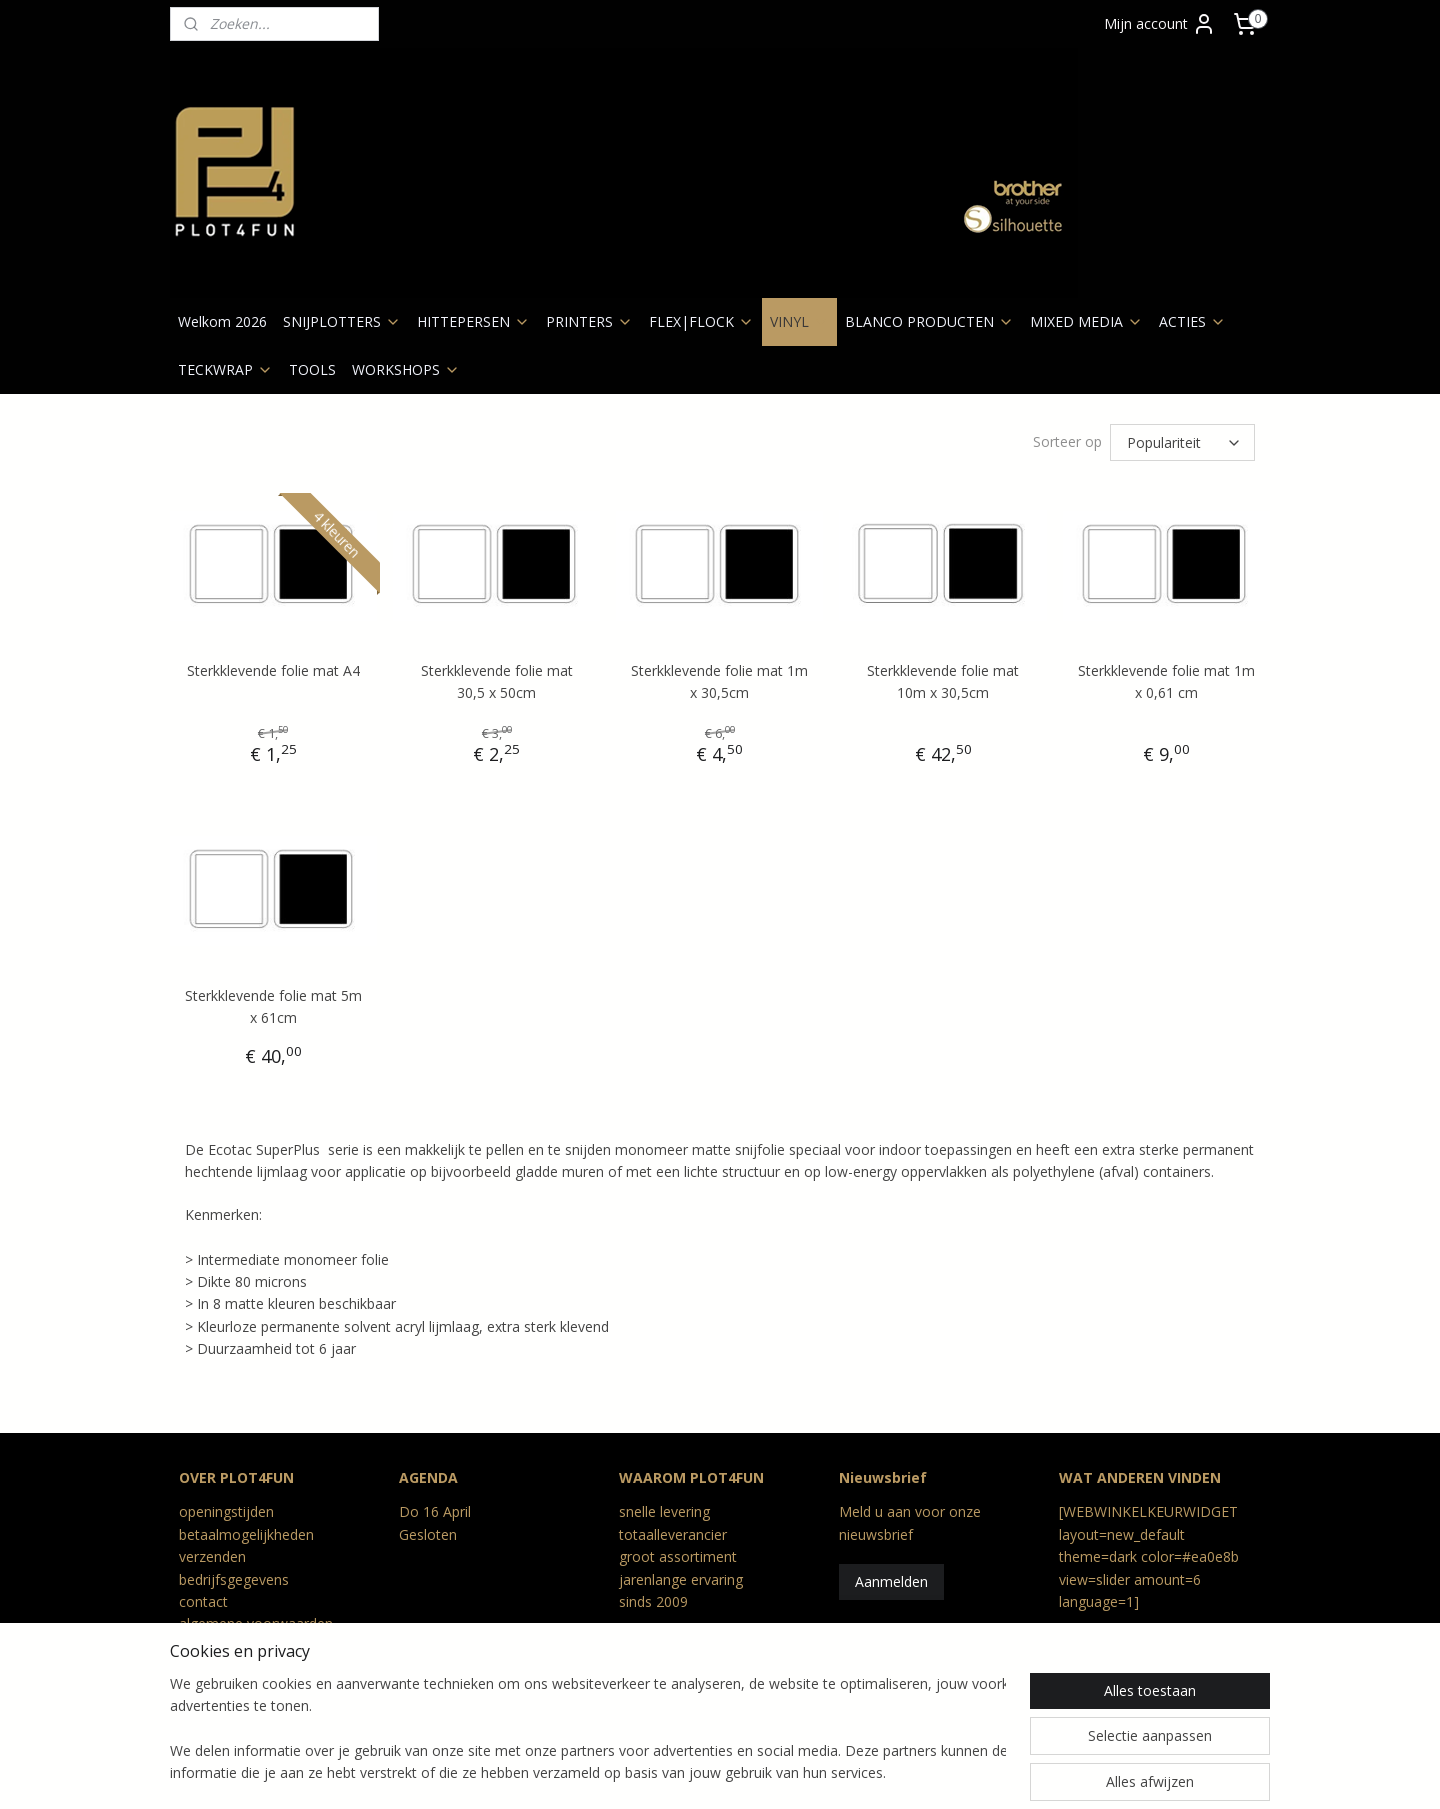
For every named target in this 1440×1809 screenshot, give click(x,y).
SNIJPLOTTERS (342, 321)
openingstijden (226, 1511)
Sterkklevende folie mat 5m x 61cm (273, 1006)
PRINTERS (589, 321)
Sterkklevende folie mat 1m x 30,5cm (719, 681)
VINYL (799, 321)
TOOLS (312, 369)
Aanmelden (891, 1581)
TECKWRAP (225, 369)
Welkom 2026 (222, 321)
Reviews (205, 1691)
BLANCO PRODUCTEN (929, 321)
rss (672, 1772)
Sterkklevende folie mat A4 (273, 670)
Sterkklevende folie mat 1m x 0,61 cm (1166, 681)
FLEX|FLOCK (701, 321)
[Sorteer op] (1182, 442)
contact (203, 1601)
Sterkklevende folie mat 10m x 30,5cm (943, 681)
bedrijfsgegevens (234, 1579)
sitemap (630, 1772)
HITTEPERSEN (473, 321)
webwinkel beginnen (749, 1772)
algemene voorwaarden (256, 1623)
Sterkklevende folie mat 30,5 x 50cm (497, 681)
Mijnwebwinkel (923, 1772)
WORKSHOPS (406, 369)
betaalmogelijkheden (246, 1534)
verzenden (212, 1556)
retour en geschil (233, 1668)
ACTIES (1192, 321)
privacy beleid (222, 1646)
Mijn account (1160, 24)
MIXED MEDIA (1086, 321)
